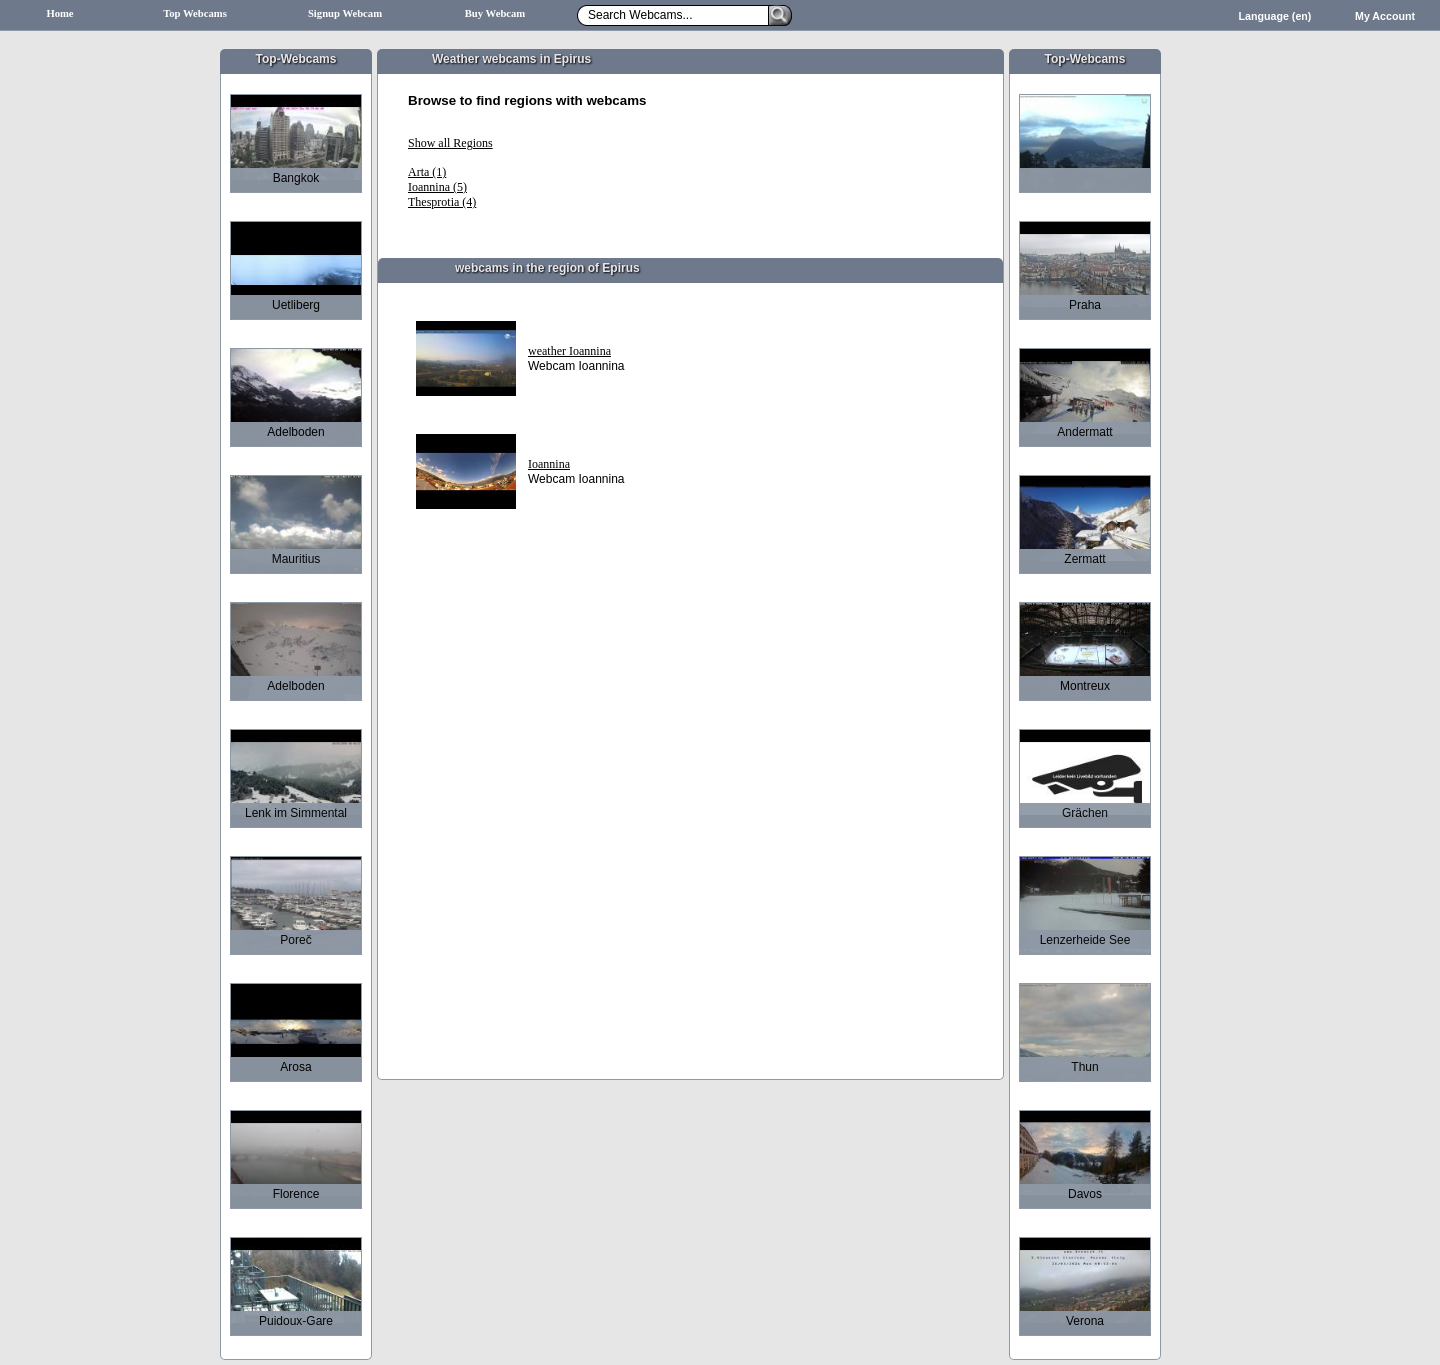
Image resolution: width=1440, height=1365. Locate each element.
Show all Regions (450, 143)
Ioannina (549, 464)
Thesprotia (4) (442, 202)
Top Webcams (195, 13)
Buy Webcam (495, 13)
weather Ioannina (569, 351)
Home (59, 13)
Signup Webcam (345, 13)
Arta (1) (427, 172)
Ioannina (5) (437, 187)
